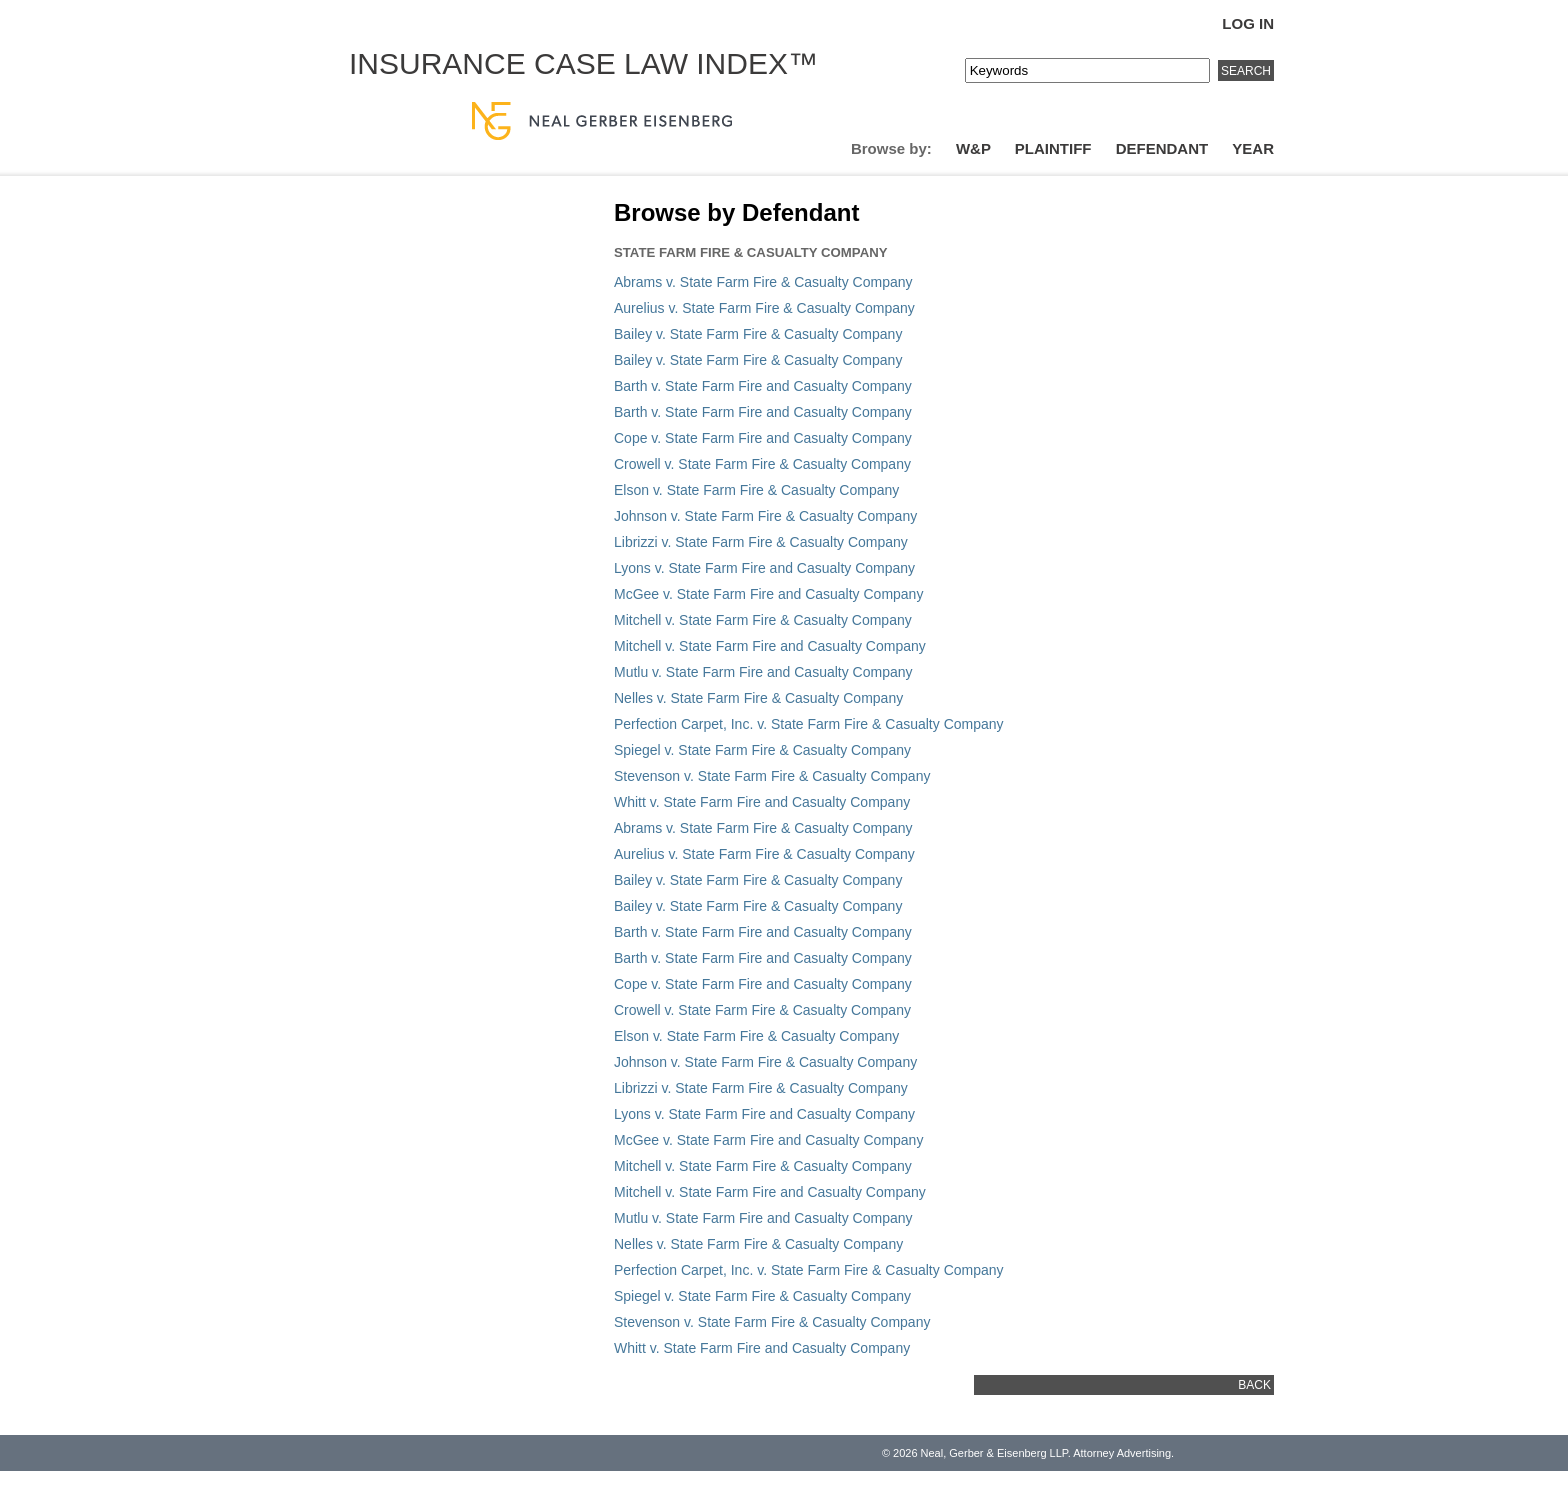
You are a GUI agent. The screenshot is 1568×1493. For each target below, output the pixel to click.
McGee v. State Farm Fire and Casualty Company (768, 594)
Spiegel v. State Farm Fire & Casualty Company (762, 750)
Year (1253, 148)
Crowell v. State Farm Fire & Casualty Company (762, 464)
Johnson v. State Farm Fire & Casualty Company (765, 516)
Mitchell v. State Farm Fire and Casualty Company (770, 646)
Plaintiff (1053, 148)
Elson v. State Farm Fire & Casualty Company (756, 490)
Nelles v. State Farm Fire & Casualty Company (758, 698)
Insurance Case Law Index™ (583, 63)
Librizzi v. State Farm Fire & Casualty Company (761, 542)
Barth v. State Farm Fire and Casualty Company (763, 386)
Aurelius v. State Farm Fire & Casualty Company (764, 308)
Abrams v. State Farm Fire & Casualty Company (763, 282)
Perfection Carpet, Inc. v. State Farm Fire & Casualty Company (809, 724)
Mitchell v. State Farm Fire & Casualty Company (763, 620)
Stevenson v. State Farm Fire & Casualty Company (772, 776)
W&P (973, 148)
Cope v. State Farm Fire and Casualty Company (763, 438)
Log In (1248, 23)
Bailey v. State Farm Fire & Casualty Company (758, 334)
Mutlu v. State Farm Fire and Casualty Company (763, 672)
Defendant (1162, 148)
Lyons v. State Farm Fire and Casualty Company (764, 568)
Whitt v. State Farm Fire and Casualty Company (762, 802)
